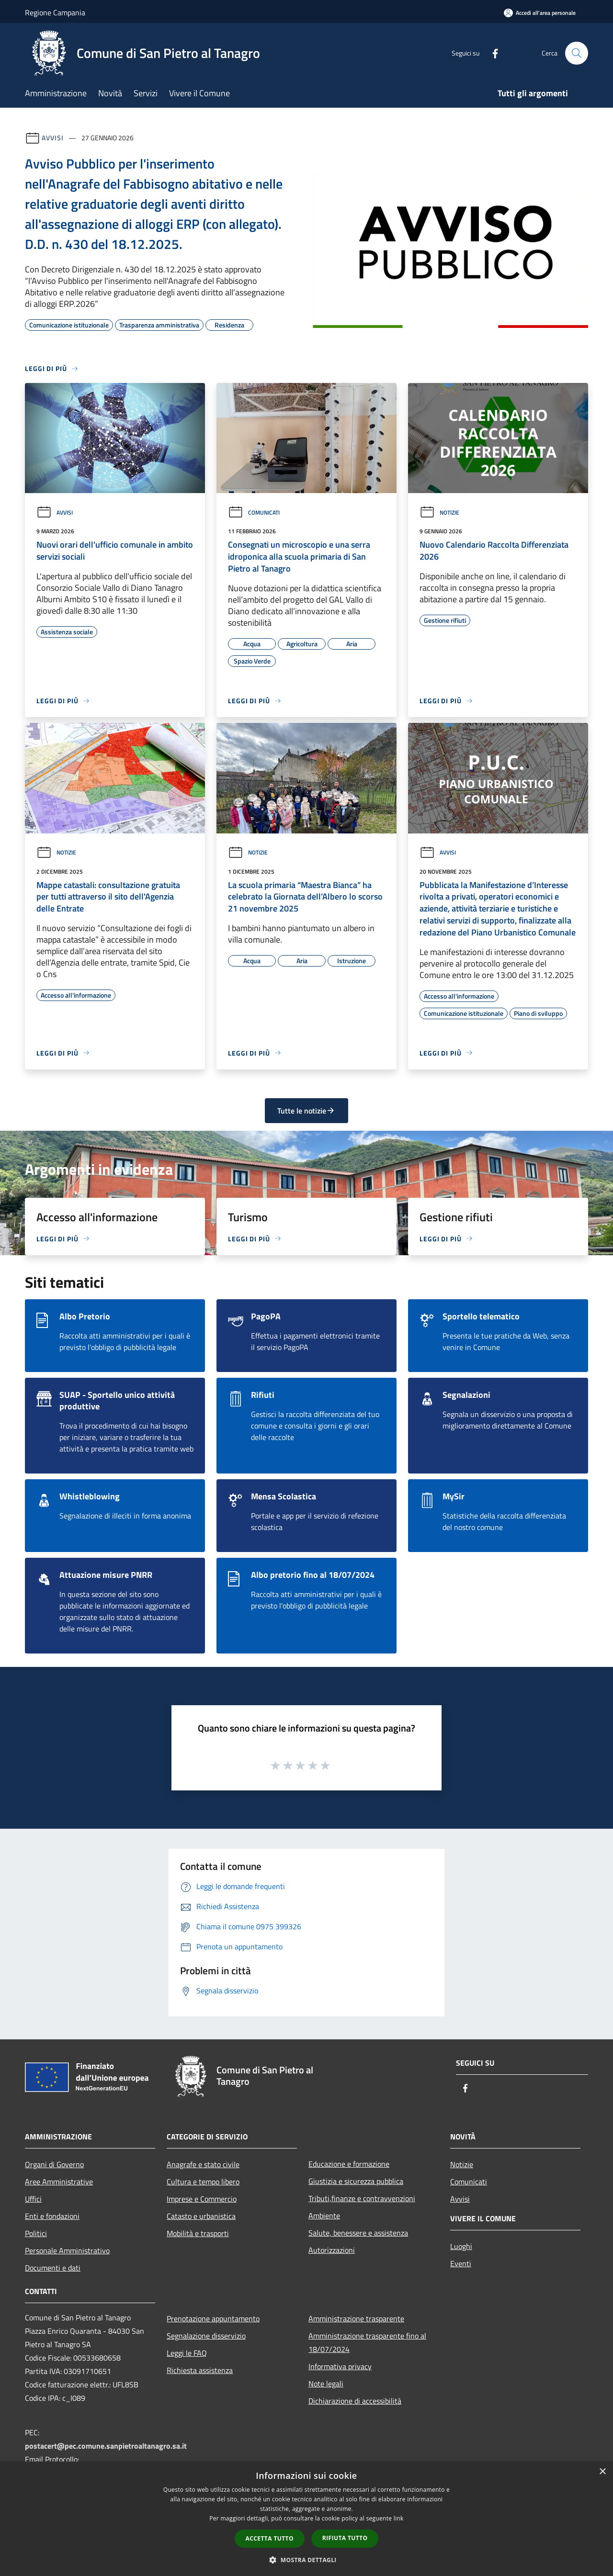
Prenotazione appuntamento (213, 2318)
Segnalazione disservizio (206, 2335)
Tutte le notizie (306, 1110)
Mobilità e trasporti (198, 2233)
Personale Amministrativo (67, 2250)
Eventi (460, 2263)
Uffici (33, 2199)
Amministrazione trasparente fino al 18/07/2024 (367, 2342)
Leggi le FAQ (187, 2353)
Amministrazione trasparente (356, 2318)
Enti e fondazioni (52, 2216)
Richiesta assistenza (200, 2370)
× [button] (602, 2471)
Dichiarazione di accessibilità (354, 2401)
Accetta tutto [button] (270, 2538)
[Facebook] (491, 52)
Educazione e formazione (348, 2164)
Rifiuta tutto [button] (345, 2538)
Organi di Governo (54, 2164)
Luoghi (461, 2246)
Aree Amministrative (59, 2181)
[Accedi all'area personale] (539, 12)
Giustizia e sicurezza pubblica (355, 2181)
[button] (306, 2560)
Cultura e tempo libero (203, 2181)
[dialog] (306, 2519)
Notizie (439, 512)
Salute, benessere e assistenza (358, 2233)
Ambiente (324, 2215)
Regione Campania (55, 12)
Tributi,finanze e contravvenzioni (361, 2198)
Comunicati (254, 512)
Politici (36, 2233)
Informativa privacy (340, 2366)
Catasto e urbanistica (201, 2216)
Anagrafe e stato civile (203, 2164)
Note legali (325, 2383)
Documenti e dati (52, 2267)
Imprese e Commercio (202, 2199)
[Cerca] (576, 53)
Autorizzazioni (331, 2250)
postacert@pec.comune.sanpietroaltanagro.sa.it (106, 2446)
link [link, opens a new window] (399, 2518)
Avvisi (52, 138)
